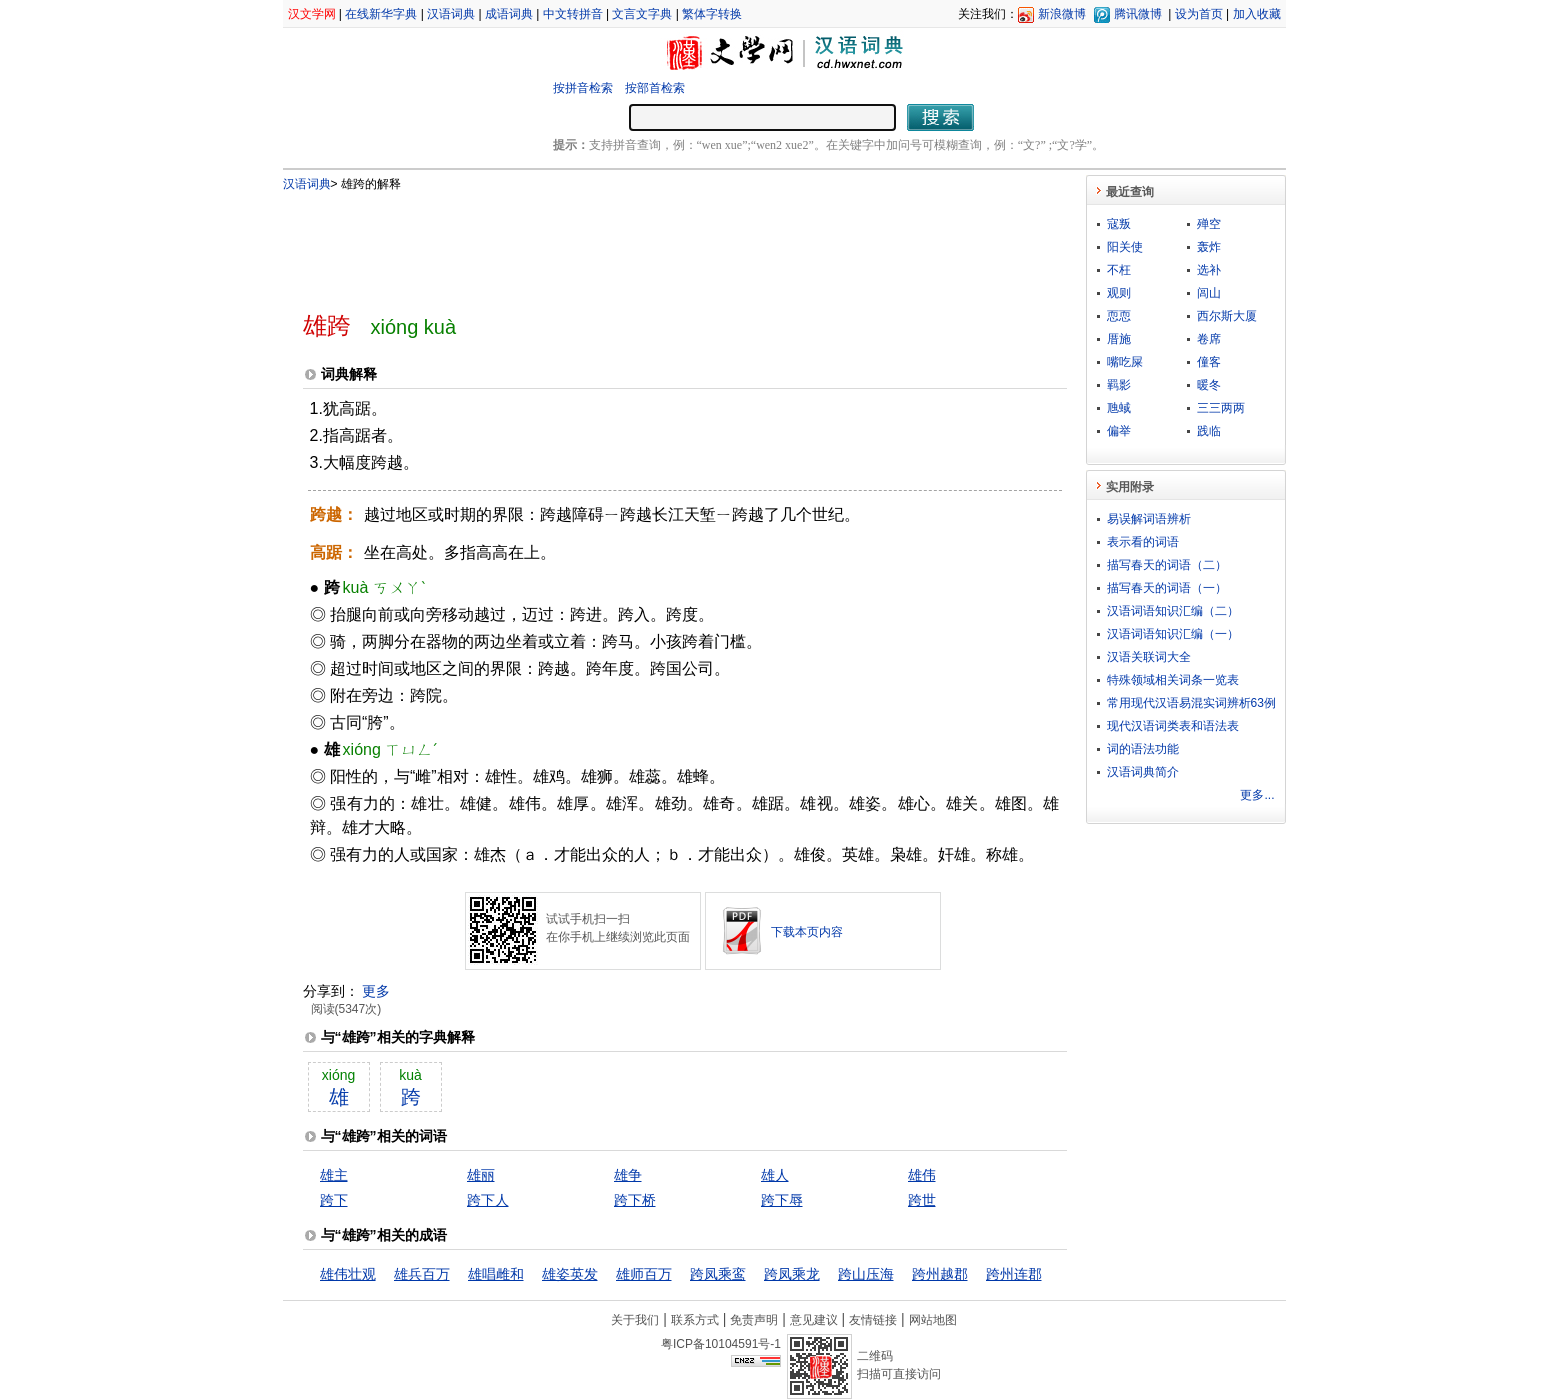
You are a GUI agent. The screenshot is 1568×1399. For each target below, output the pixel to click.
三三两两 (1221, 408)
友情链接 (873, 1320)
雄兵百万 (422, 1274)
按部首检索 (655, 88)
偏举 (1119, 431)
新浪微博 (1062, 14)
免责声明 (754, 1320)
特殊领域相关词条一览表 (1173, 680)
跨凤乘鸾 (718, 1274)
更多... (1257, 795)
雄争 (628, 1175)
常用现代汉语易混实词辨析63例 (1191, 703)
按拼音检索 (583, 88)
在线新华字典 (381, 14)
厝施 (1119, 339)
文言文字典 (642, 14)
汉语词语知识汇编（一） (1173, 634)
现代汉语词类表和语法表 (1173, 726)
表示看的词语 (1143, 542)
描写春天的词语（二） (1167, 565)
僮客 (1209, 362)
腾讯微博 (1138, 14)
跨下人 (488, 1200)
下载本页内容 (807, 932)
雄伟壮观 (348, 1274)
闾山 (1209, 293)
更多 (376, 991)
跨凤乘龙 (792, 1274)
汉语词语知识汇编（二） (1173, 611)
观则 (1119, 293)
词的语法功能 (1143, 749)
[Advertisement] (652, 243)
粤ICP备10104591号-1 (721, 1344)
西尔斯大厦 (1227, 316)
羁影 (1119, 385)
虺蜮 (1119, 408)
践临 (1209, 431)
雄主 (334, 1175)
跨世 (922, 1200)
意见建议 (814, 1320)
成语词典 (509, 14)
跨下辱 (782, 1200)
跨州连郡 (1014, 1274)
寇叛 (1119, 224)
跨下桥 (635, 1200)
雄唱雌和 (496, 1274)
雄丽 (481, 1175)
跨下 (334, 1200)
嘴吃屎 (1125, 362)
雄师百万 (644, 1274)
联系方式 (695, 1320)
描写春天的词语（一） (1167, 588)
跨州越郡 (940, 1274)
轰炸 (1209, 247)
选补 (1209, 270)
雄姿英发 (570, 1274)
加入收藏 (1257, 14)
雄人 (775, 1175)
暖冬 (1209, 385)
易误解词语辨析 (1149, 519)
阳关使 (1125, 247)
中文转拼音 (573, 14)
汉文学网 (312, 14)
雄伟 (922, 1175)
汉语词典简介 (1143, 772)
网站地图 (933, 1320)
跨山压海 (866, 1274)
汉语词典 (451, 14)
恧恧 (1119, 316)
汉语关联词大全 (1149, 657)
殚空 (1209, 224)
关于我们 (635, 1320)
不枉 (1119, 270)
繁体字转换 (712, 14)
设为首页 (1199, 14)
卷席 (1209, 339)
